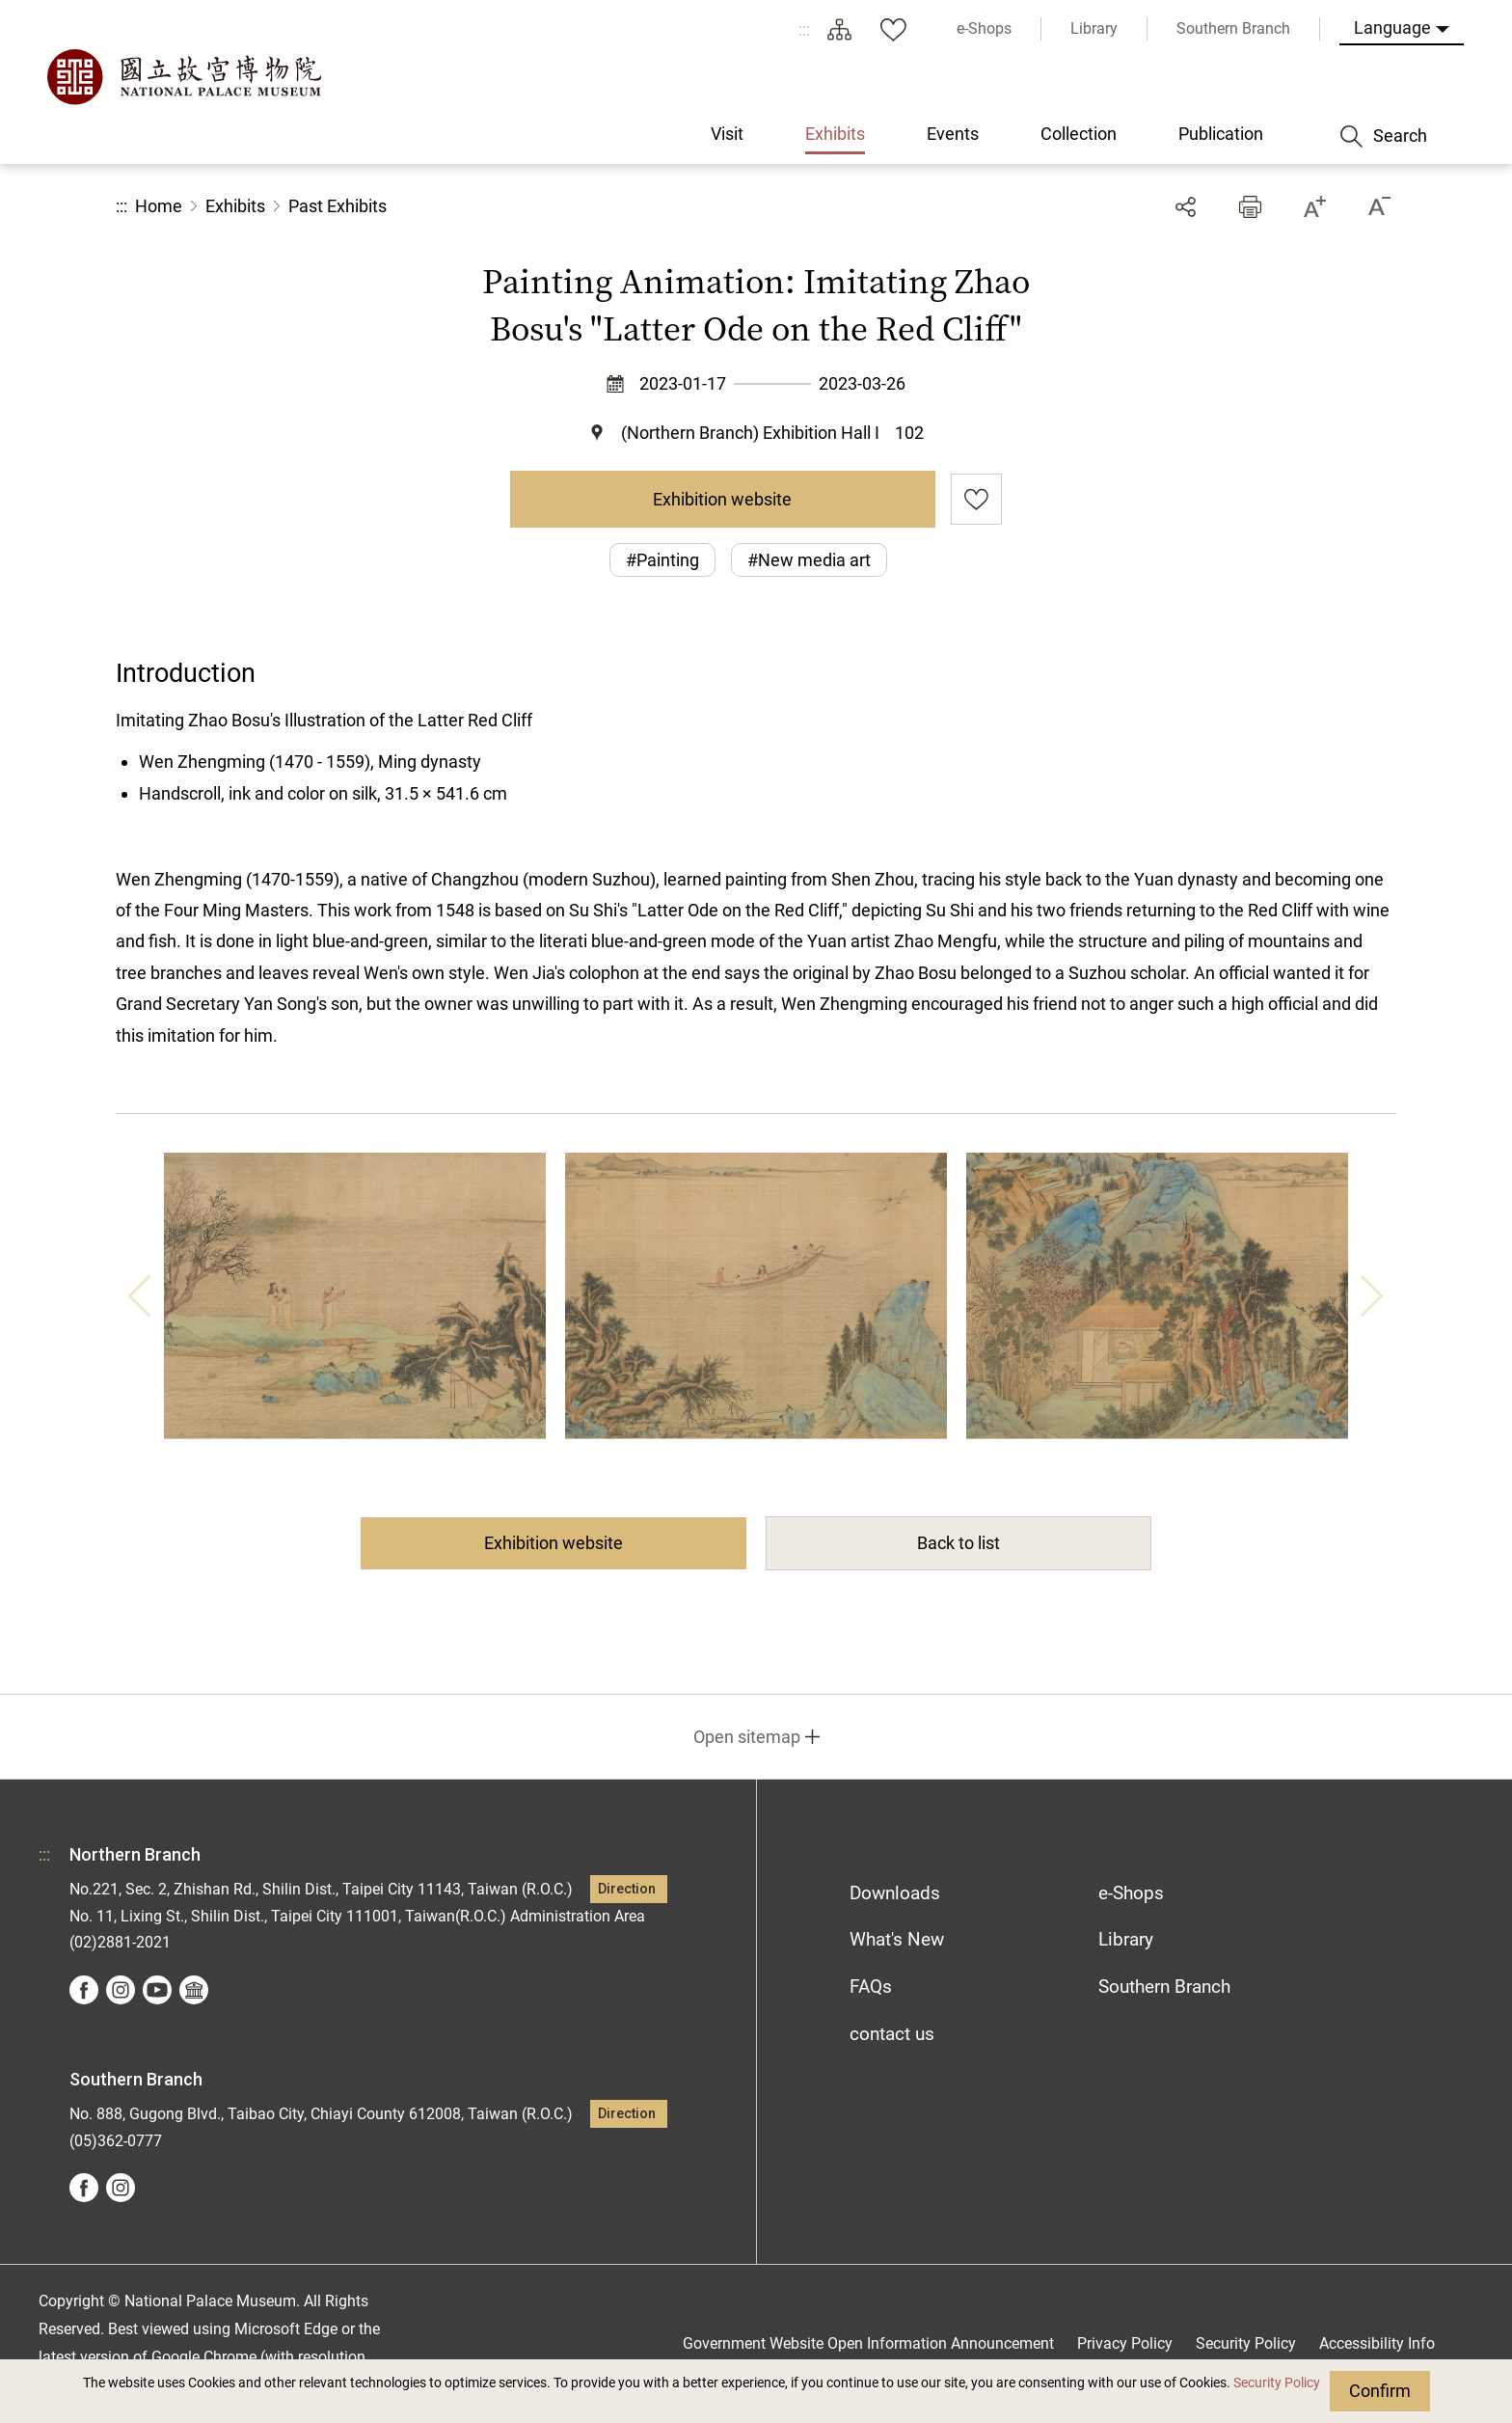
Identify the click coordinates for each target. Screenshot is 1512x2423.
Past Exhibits (337, 206)
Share (1185, 207)
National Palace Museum (183, 77)
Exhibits (235, 206)
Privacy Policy (1125, 2343)
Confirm (1380, 2391)
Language (1392, 27)
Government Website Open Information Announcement (868, 2343)
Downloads (895, 1893)
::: (804, 29)
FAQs (871, 1986)
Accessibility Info (1377, 2343)
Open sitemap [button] (746, 1737)
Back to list (958, 1543)
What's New (897, 1939)
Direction (627, 1889)
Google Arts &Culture (193, 1989)
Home (158, 206)
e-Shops (1131, 1893)
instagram (120, 1989)
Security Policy (1276, 2383)
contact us (892, 2034)
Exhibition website (722, 499)
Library (1125, 1939)
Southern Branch (1164, 1986)
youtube (157, 1989)
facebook (83, 1989)
